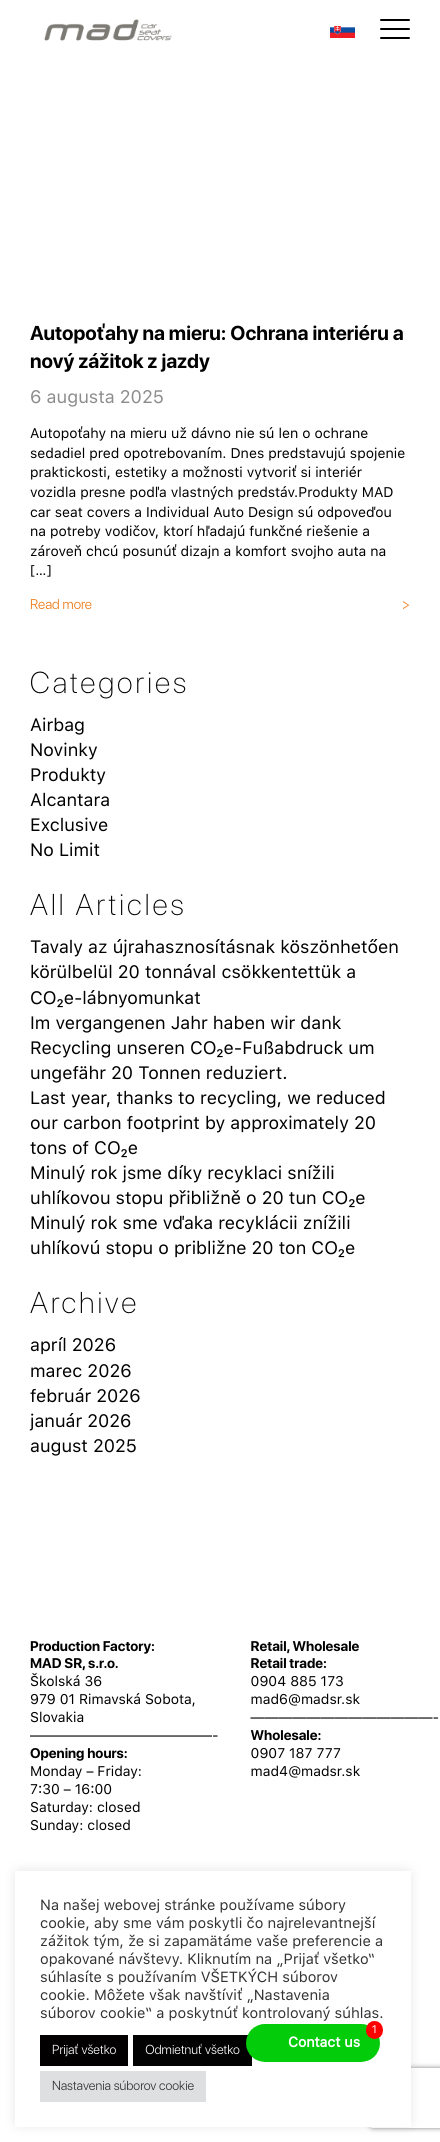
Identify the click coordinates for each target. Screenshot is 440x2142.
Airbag (57, 725)
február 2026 (85, 1396)
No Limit (65, 850)
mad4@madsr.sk (306, 1772)
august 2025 (83, 1446)
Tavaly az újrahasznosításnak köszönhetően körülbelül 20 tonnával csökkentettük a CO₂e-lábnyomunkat (214, 972)
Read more (61, 605)
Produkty (68, 775)
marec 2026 (81, 1371)
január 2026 (80, 1421)
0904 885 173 (297, 1682)
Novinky (64, 750)
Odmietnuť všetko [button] (192, 2050)
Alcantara (70, 800)
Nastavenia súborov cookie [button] (123, 2086)
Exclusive (69, 825)
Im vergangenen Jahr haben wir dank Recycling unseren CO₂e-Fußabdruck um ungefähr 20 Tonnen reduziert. (202, 1048)
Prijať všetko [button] (84, 2050)
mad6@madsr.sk (306, 1700)
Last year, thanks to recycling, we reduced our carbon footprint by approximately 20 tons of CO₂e (208, 1123)
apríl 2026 (73, 1345)
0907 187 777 (296, 1754)
